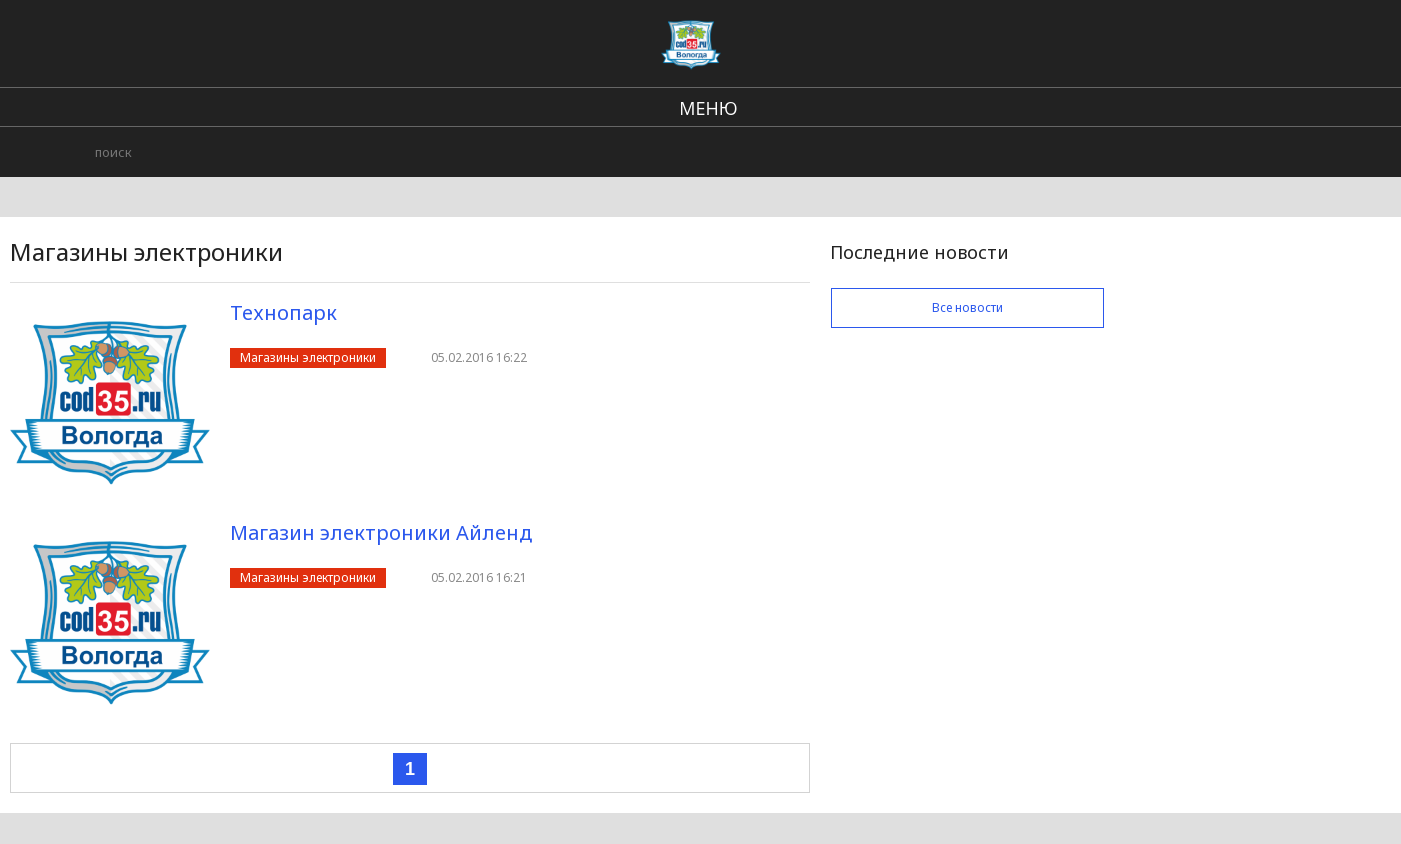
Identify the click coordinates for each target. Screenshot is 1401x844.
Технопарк (283, 312)
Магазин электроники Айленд (381, 532)
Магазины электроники (308, 357)
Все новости (967, 307)
